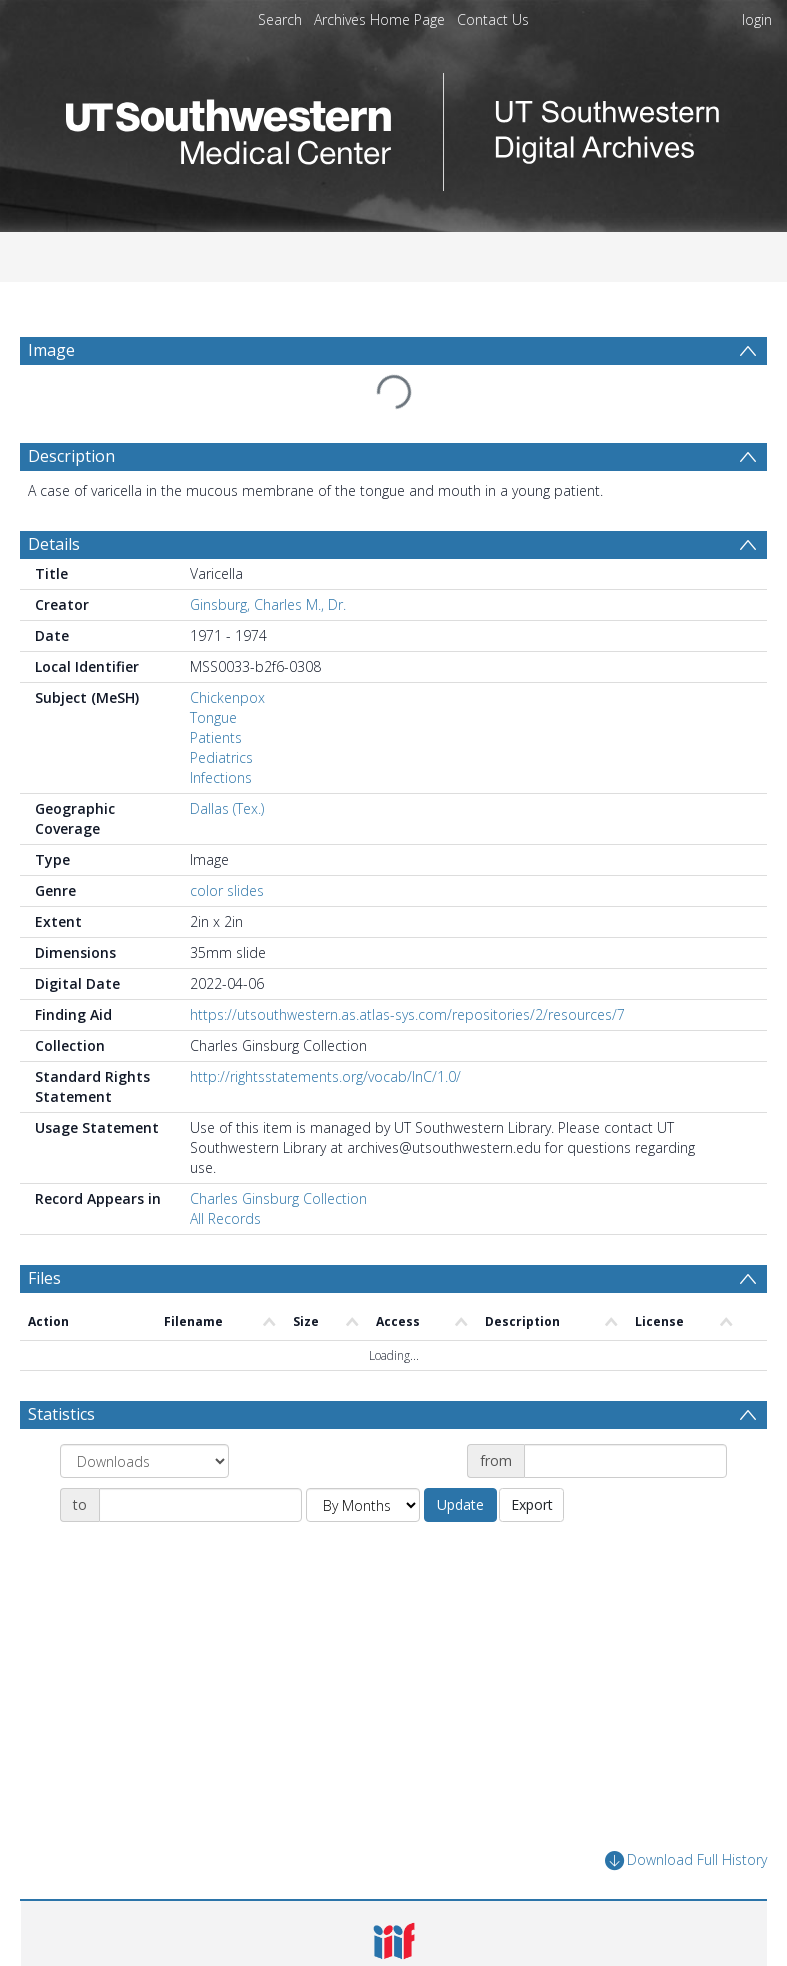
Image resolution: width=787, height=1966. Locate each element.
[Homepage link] (394, 126)
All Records (225, 1170)
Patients (216, 689)
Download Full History (686, 1812)
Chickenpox (227, 649)
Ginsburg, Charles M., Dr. (268, 556)
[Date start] (625, 1413)
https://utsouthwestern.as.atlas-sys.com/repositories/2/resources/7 (407, 966)
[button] (394, 1904)
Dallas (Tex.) (227, 760)
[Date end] (200, 1457)
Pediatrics (221, 709)
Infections (221, 729)
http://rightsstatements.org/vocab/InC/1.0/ (325, 1028)
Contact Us (493, 19)
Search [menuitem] (280, 19)
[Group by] (144, 1413)
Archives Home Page (379, 19)
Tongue (213, 669)
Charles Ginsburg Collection (278, 1150)
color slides (227, 842)
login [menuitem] (757, 19)
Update (460, 1456)
